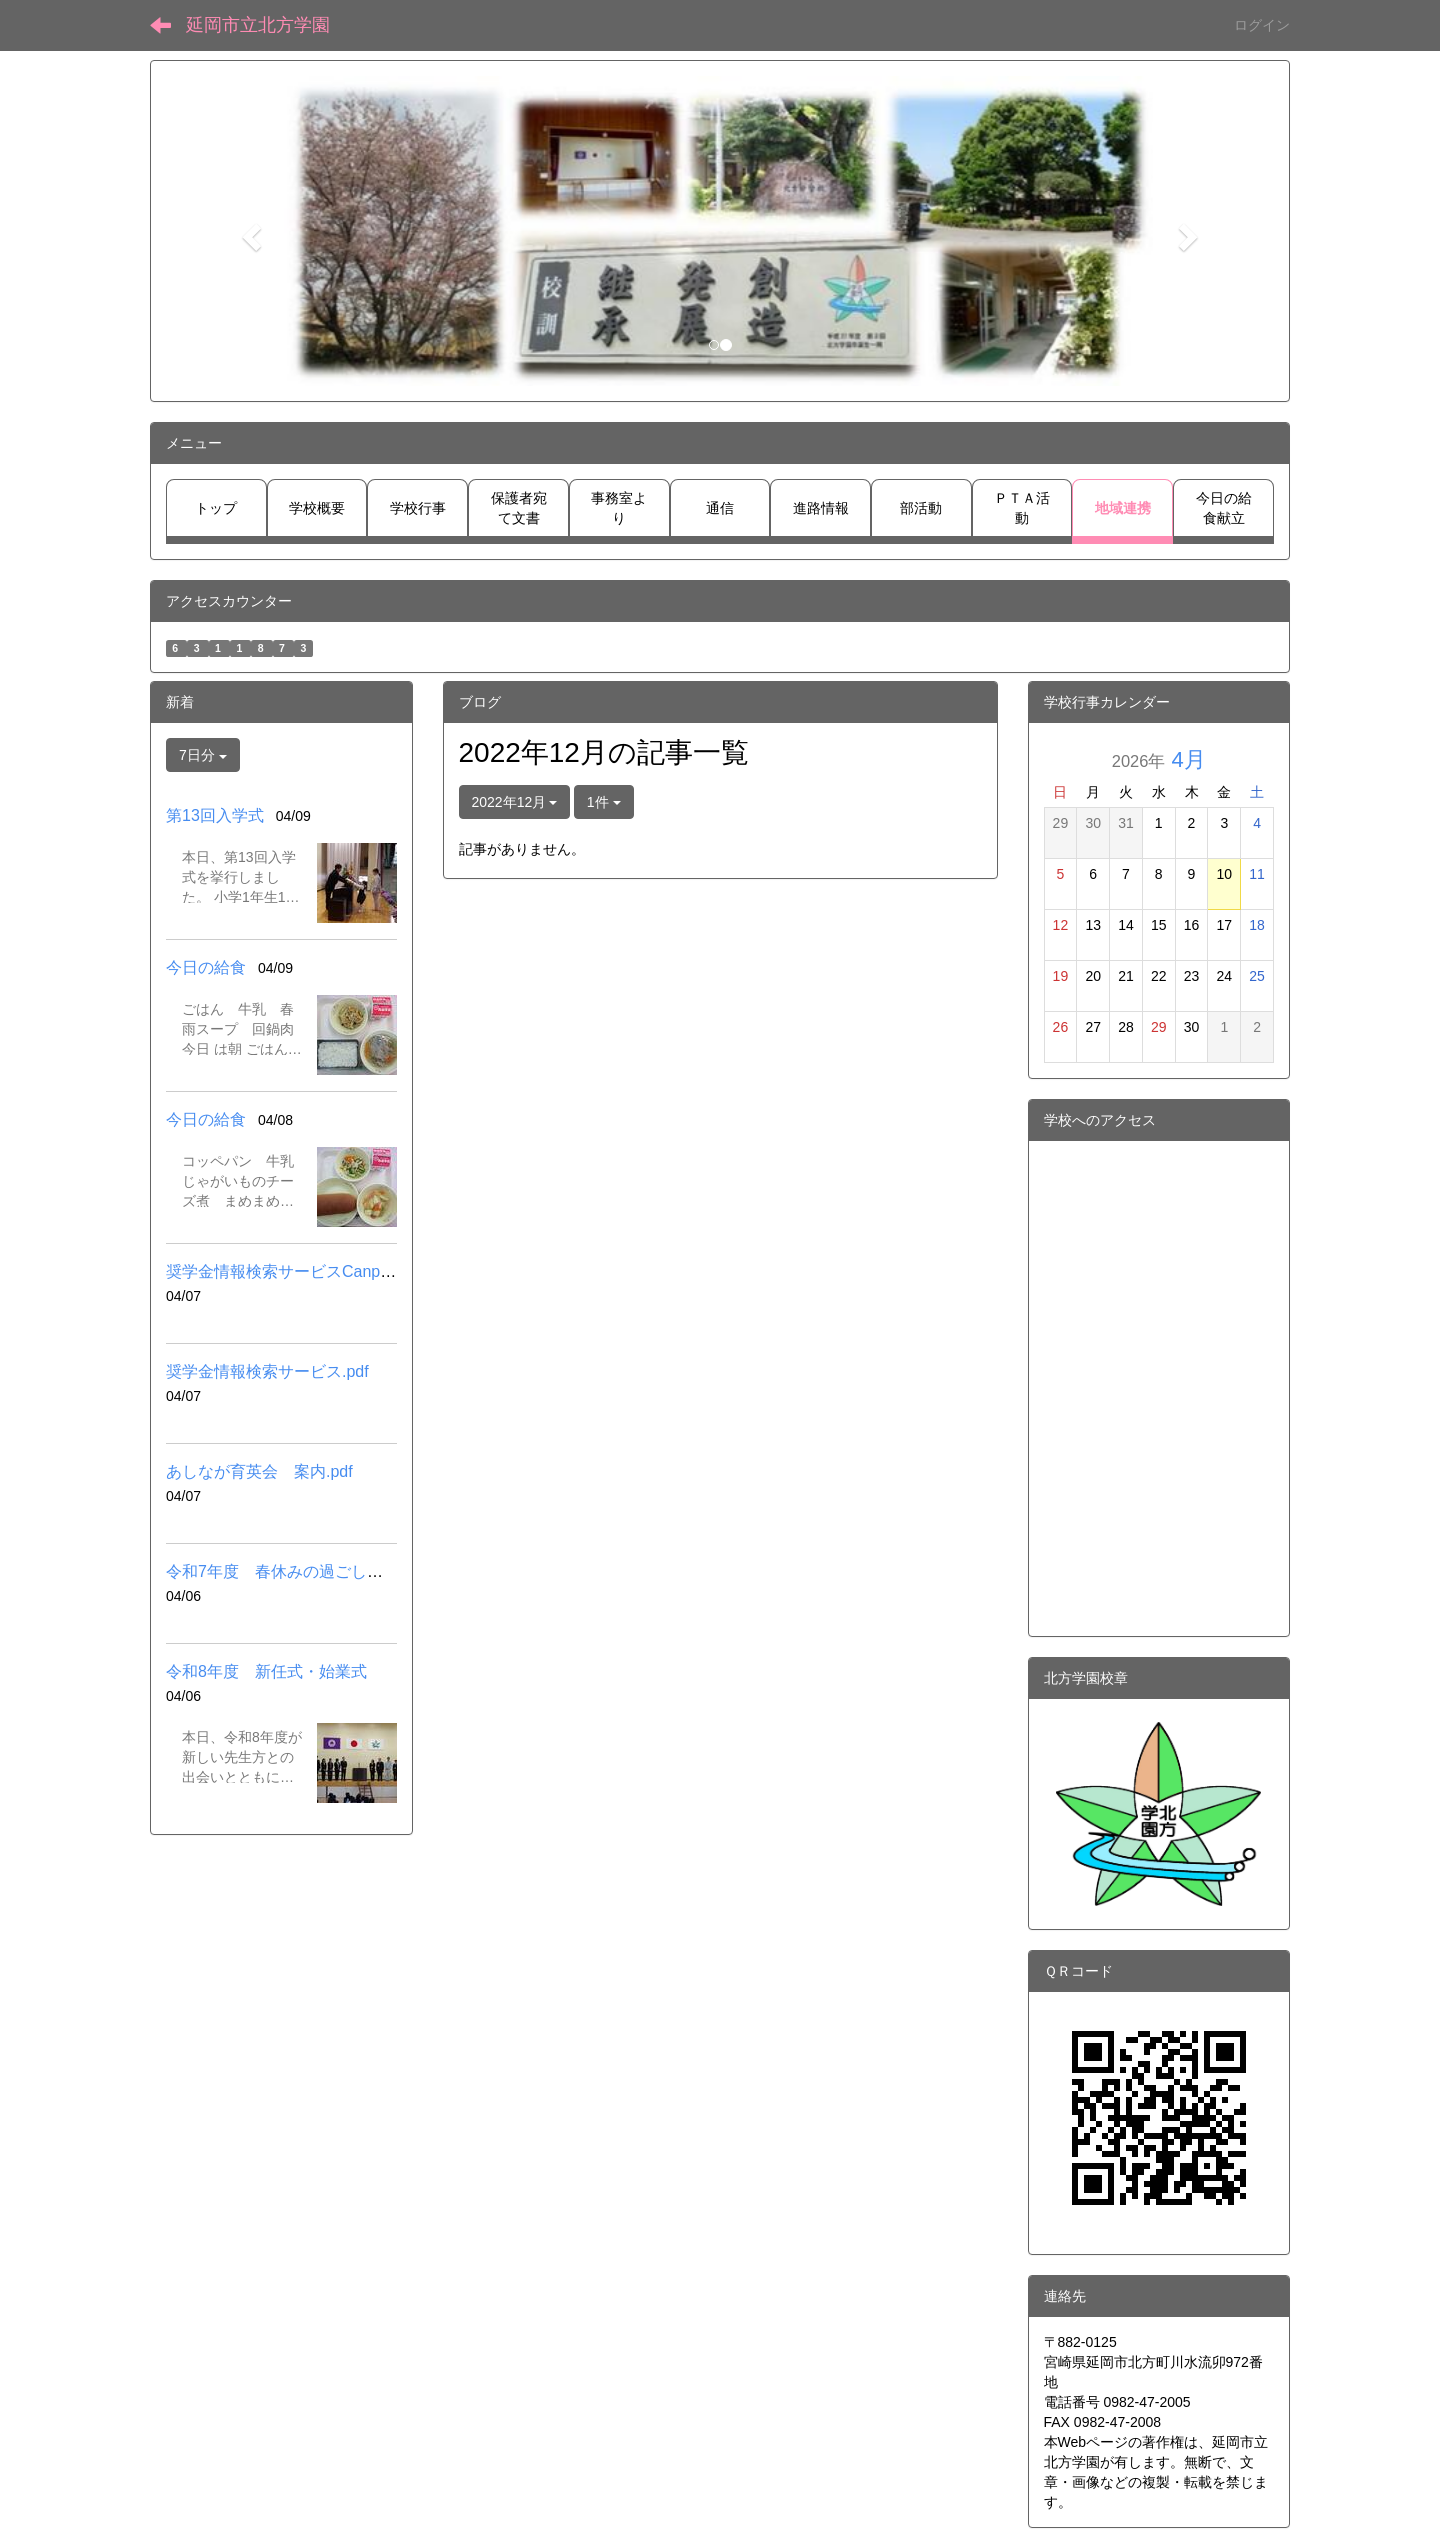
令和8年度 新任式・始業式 (266, 1671)
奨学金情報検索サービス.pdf (267, 1371)
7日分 (203, 755)
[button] (249, 231)
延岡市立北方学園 (258, 25)
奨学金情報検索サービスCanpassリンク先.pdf (331, 1271)
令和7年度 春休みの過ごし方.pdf (288, 1571)
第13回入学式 (215, 815)
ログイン (1262, 25)
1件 (604, 802)
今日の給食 (206, 967)
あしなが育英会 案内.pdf (259, 1471)
